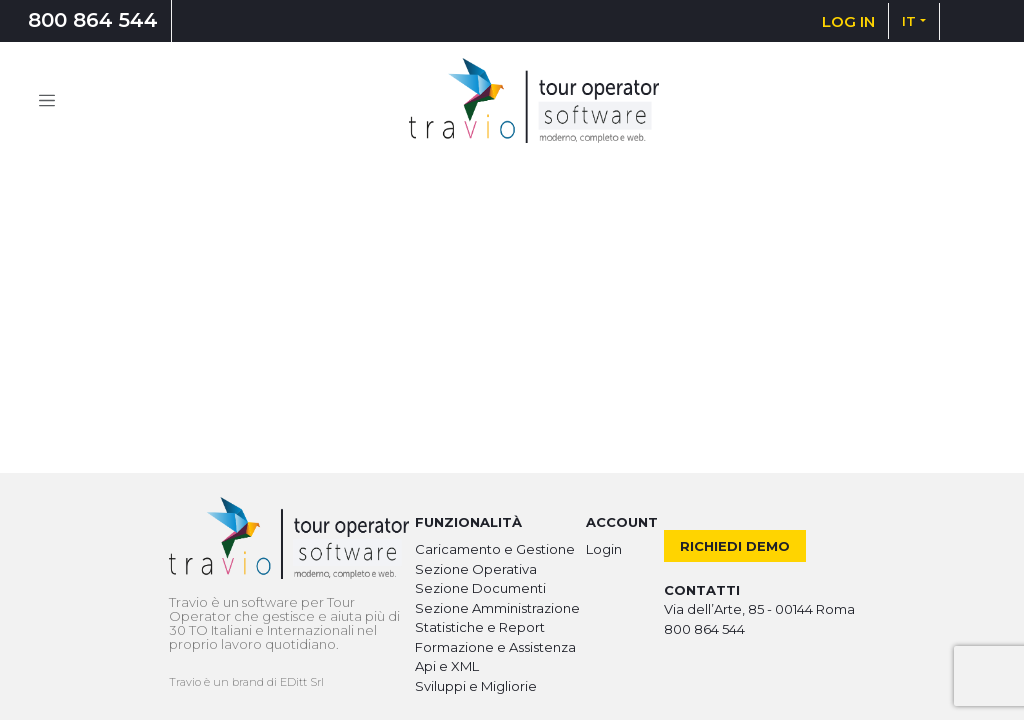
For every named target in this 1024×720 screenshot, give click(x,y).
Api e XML (447, 666)
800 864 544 (93, 20)
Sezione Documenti (480, 588)
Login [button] (604, 549)
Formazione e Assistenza (495, 647)
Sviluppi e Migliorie (476, 686)
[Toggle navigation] (47, 101)
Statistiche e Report (480, 627)
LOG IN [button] (848, 21)
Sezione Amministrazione (497, 608)
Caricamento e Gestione (495, 549)
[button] (914, 21)
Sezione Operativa (476, 569)
